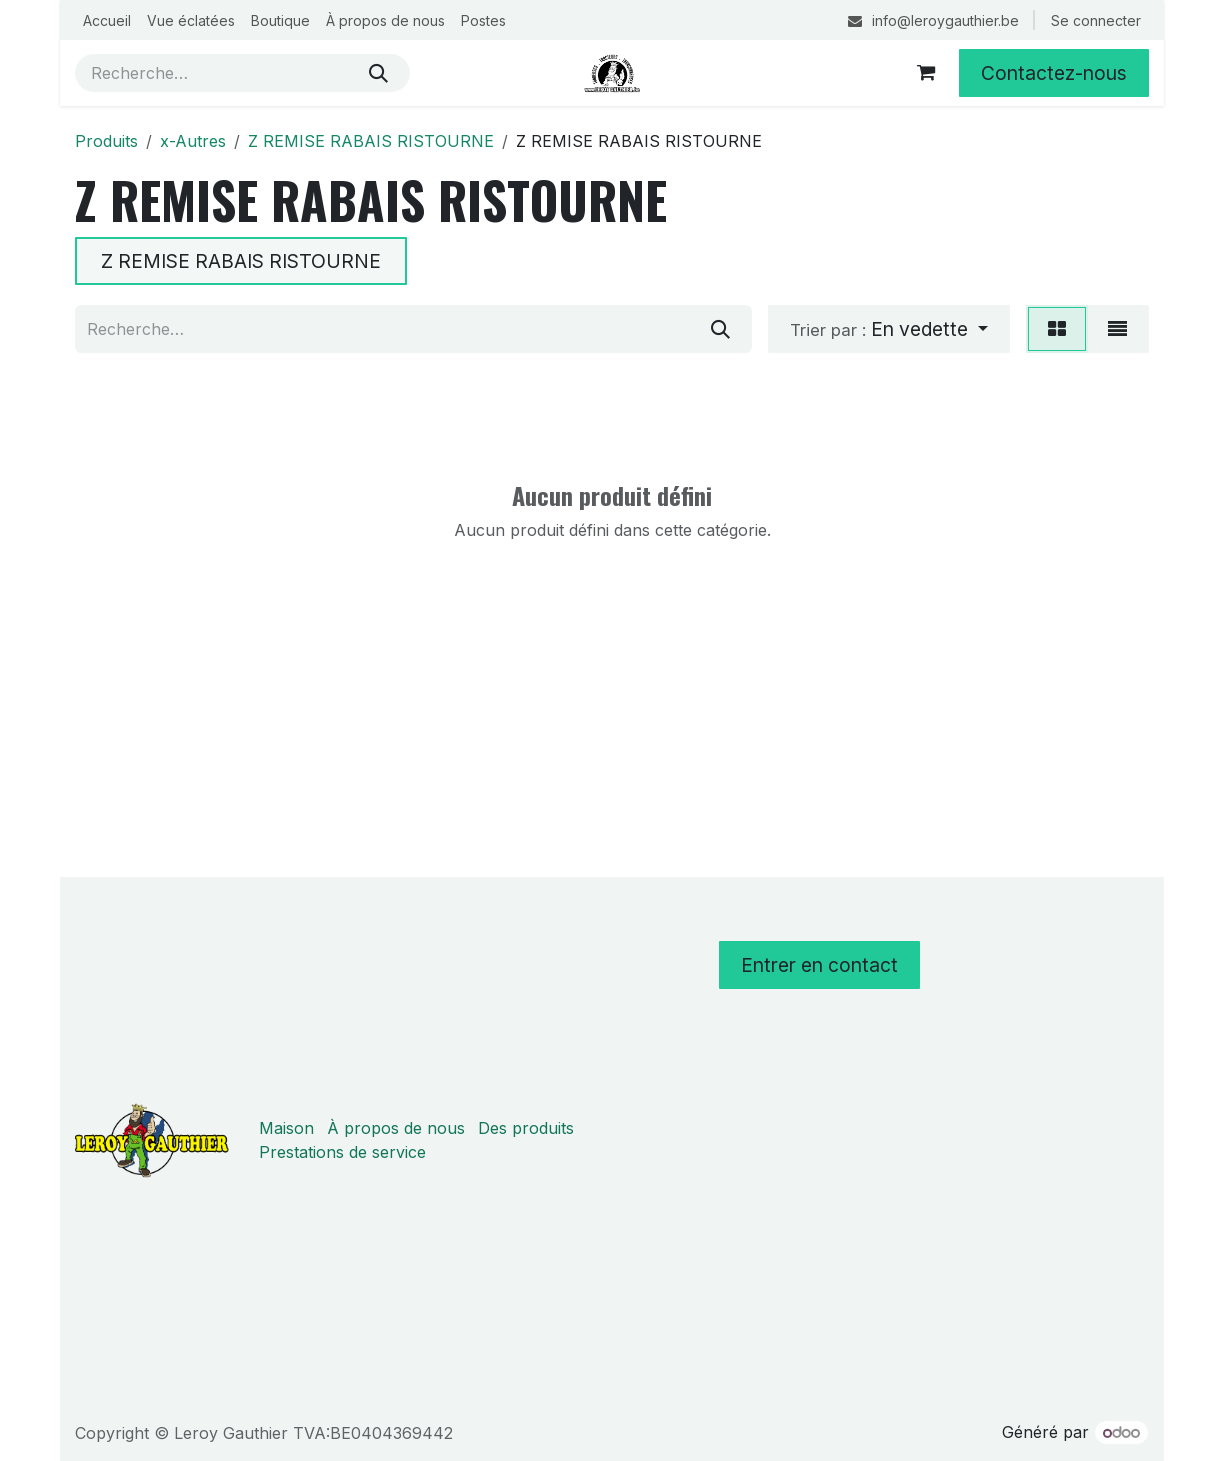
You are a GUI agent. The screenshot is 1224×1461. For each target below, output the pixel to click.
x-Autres (193, 141)
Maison (286, 1128)
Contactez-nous (1054, 73)
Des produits (526, 1128)
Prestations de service (342, 1152)
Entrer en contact (819, 965)
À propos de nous (396, 1128)
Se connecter (1096, 20)
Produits (106, 141)
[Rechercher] (378, 73)
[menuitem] (107, 20)
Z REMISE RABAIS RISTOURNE (371, 141)
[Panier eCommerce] (926, 73)
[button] (889, 329)
